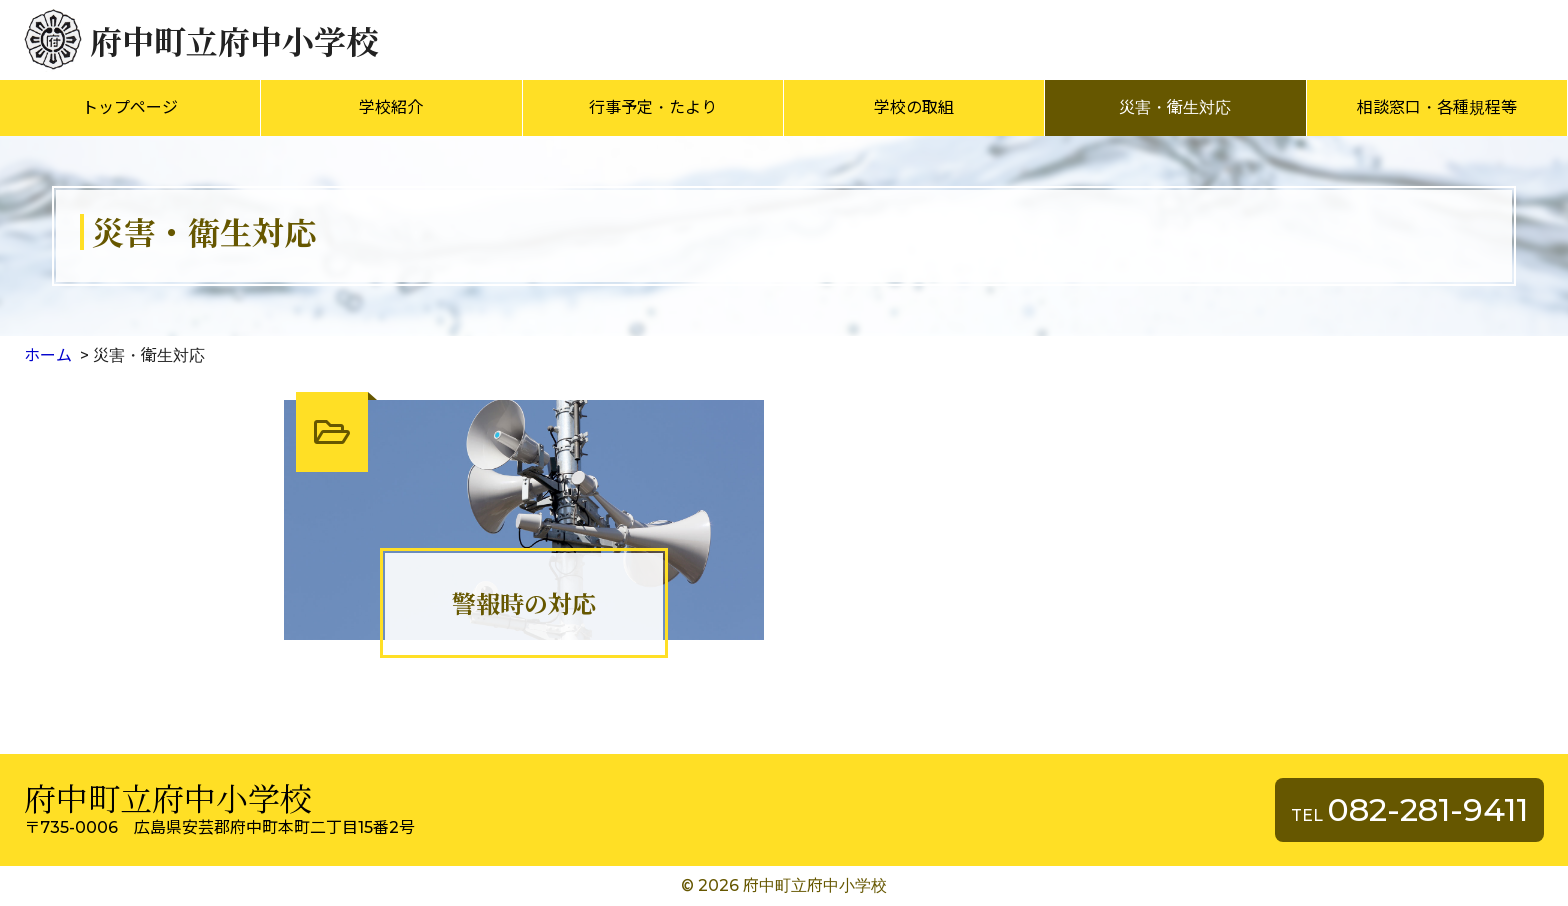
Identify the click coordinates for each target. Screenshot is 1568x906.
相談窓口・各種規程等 (1437, 107)
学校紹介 (391, 107)
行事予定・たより (653, 107)
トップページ (130, 107)
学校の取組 (914, 107)
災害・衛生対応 (1175, 107)
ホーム (48, 355)
